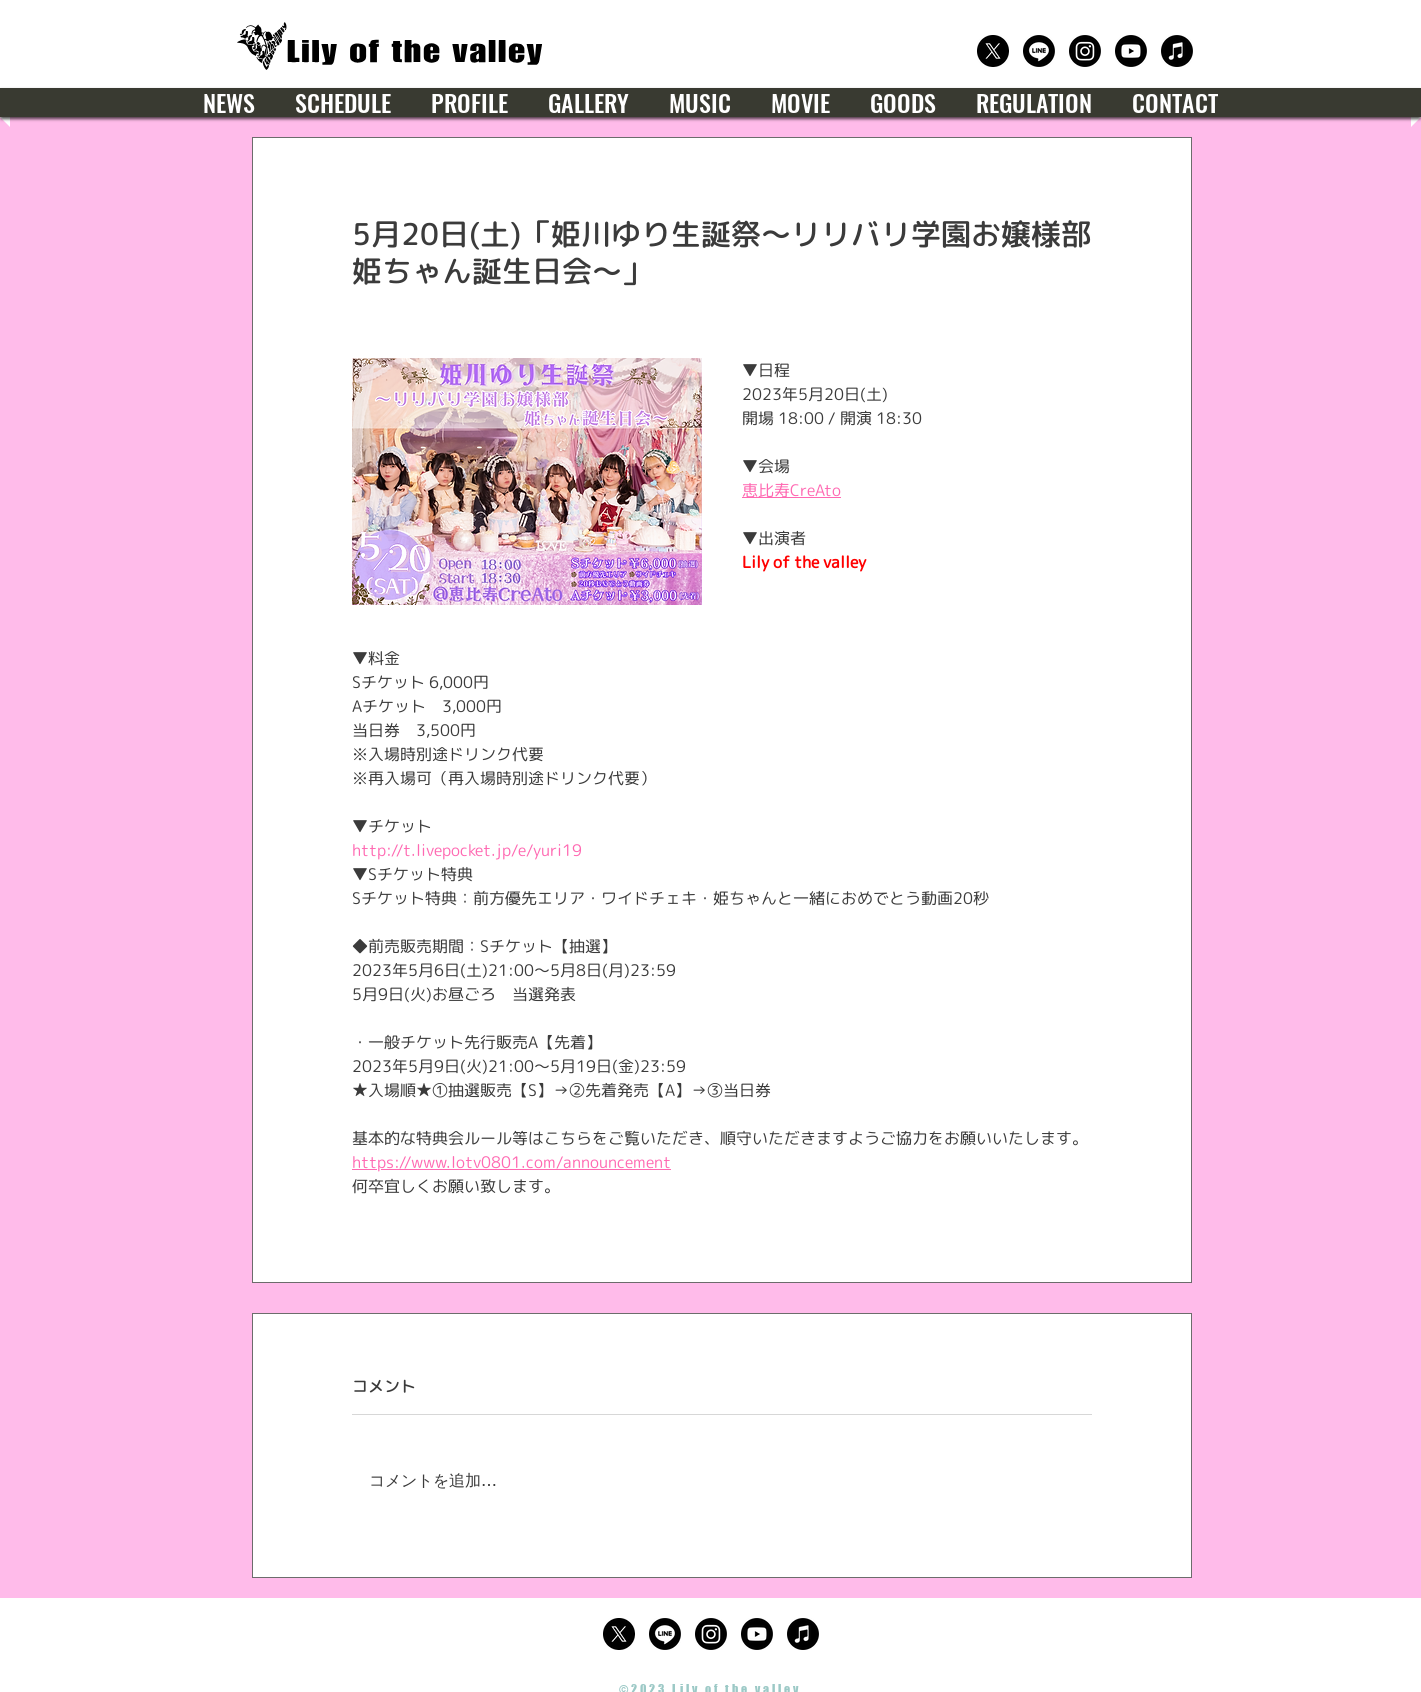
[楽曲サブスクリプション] (1177, 51)
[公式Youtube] (1131, 51)
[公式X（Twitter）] (993, 51)
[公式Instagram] (1085, 51)
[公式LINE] (1039, 51)
